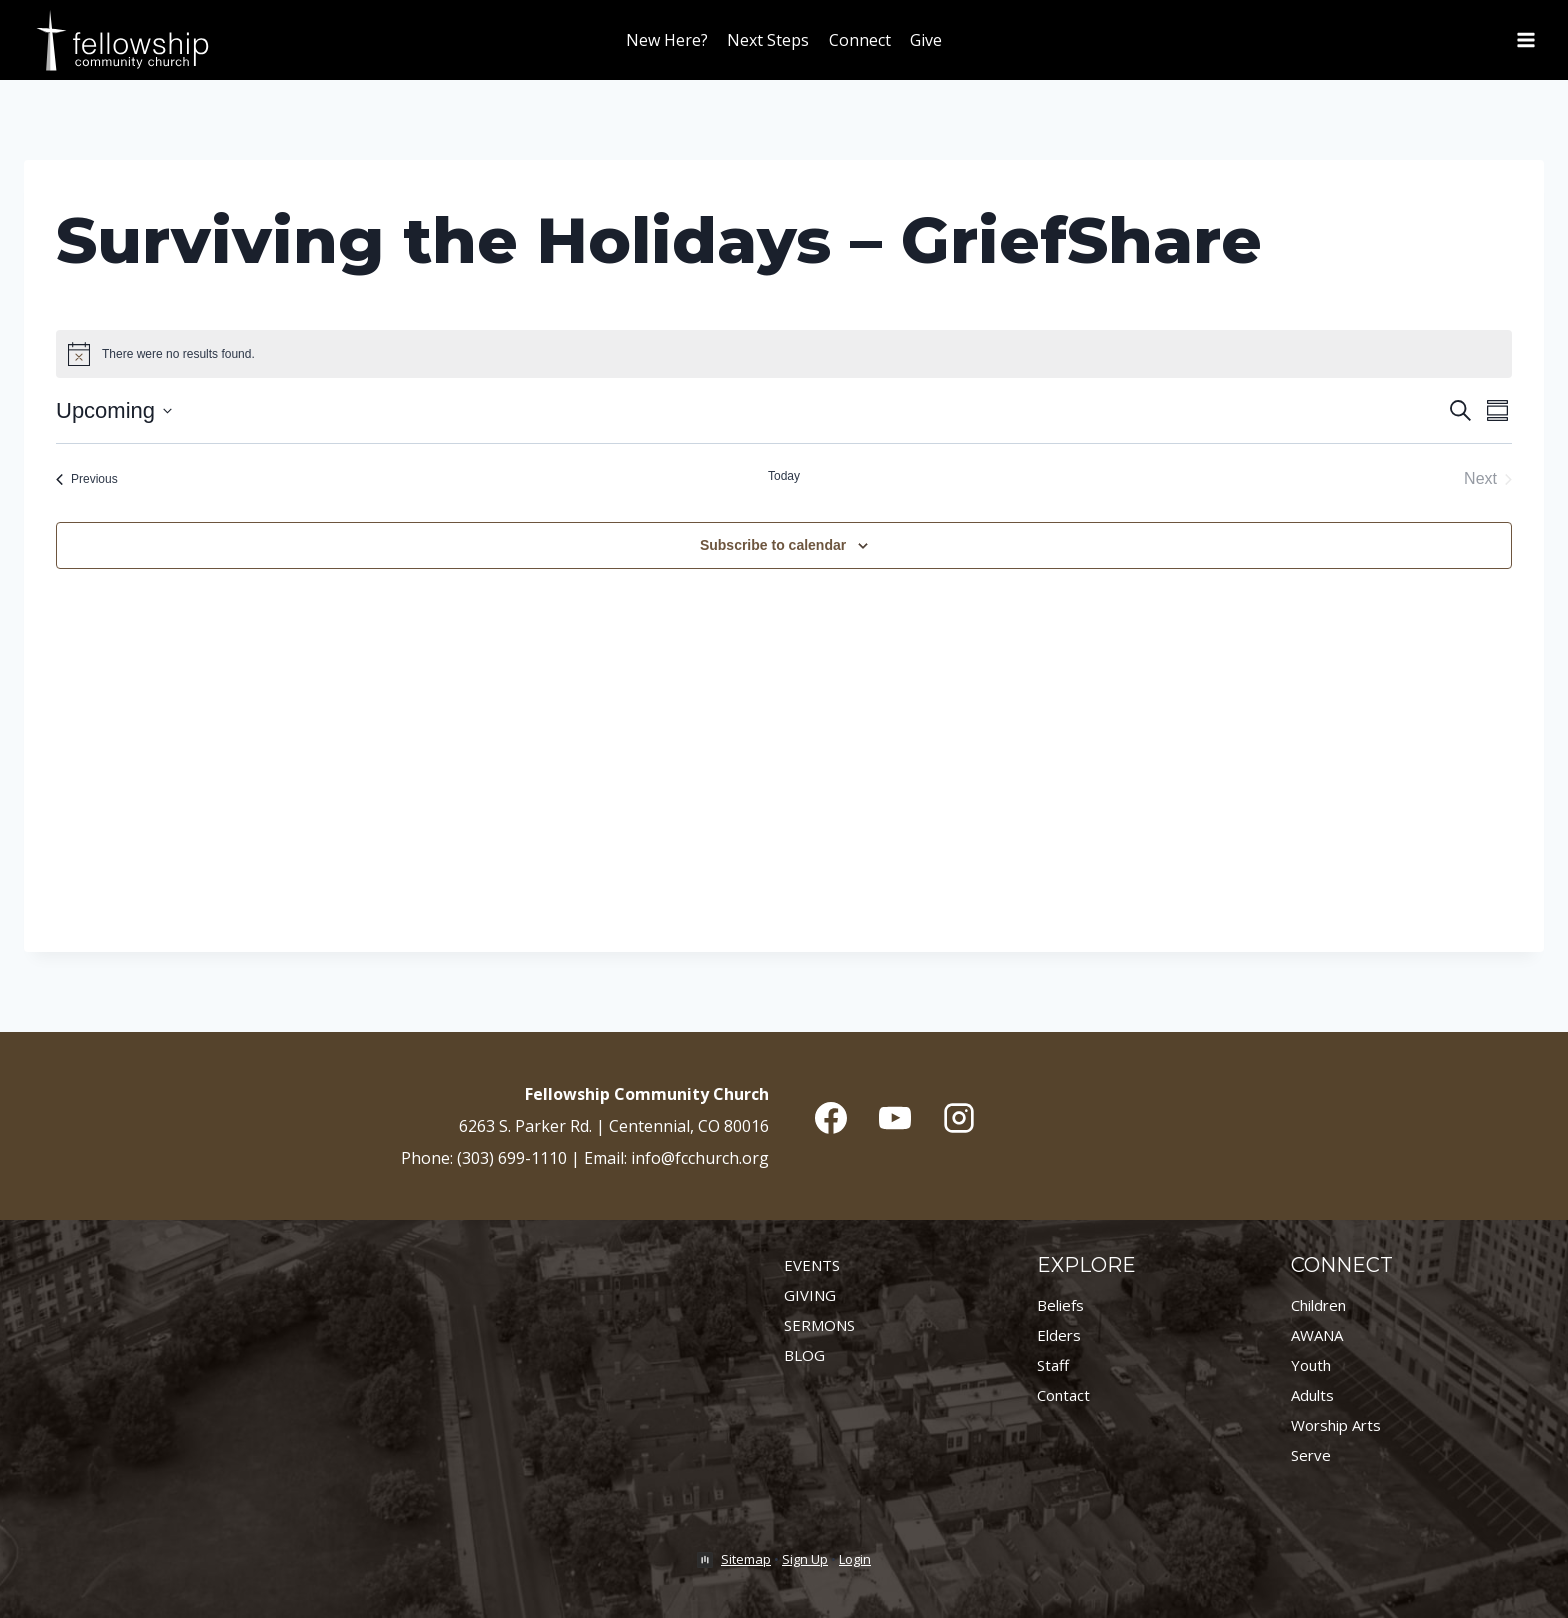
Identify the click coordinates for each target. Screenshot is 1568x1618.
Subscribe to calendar (773, 545)
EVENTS (812, 1265)
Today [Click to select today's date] (784, 476)
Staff (1053, 1365)
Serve (1311, 1455)
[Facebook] (831, 1118)
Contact (1063, 1395)
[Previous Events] (87, 479)
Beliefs (1060, 1305)
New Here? (667, 40)
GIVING (810, 1295)
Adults (1312, 1395)
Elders (1059, 1335)
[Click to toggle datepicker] (114, 410)
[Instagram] (959, 1118)
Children (1318, 1305)
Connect (860, 40)
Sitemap (746, 1559)
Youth (1311, 1365)
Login (855, 1559)
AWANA (1317, 1335)
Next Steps (768, 40)
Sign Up (805, 1559)
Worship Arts (1336, 1425)
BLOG (804, 1355)
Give (926, 40)
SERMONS (819, 1325)
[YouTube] (895, 1118)
